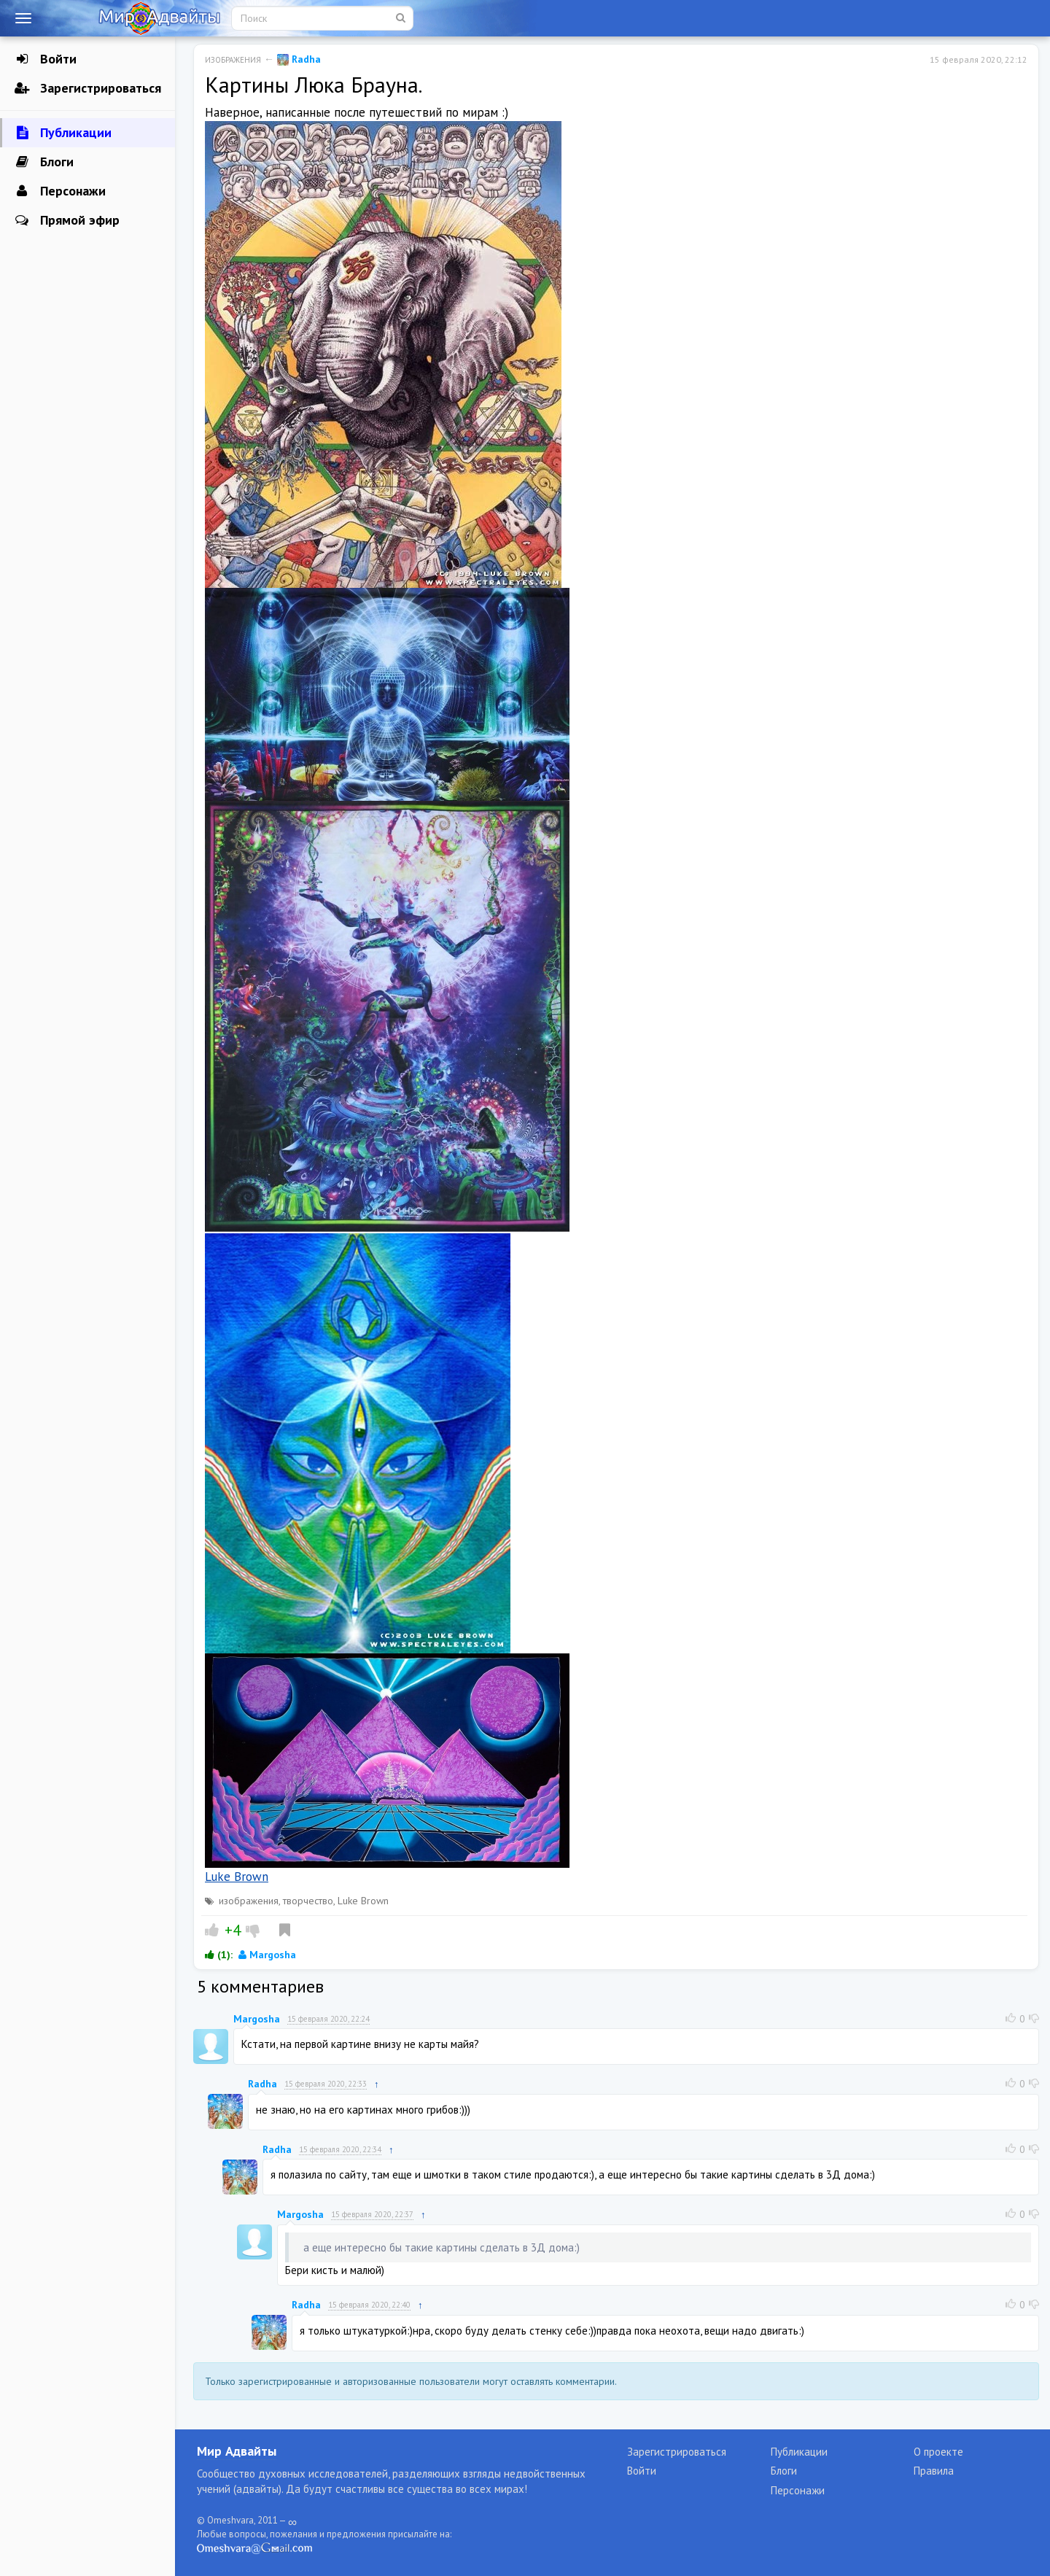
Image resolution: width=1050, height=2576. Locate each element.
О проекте (938, 2452)
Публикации (63, 132)
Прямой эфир (67, 220)
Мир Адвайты (236, 2451)
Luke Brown (236, 1877)
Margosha (267, 1954)
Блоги (44, 161)
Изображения (233, 60)
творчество (308, 1900)
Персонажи (60, 191)
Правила (934, 2471)
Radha (299, 59)
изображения (249, 1900)
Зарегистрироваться (88, 88)
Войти (46, 59)
